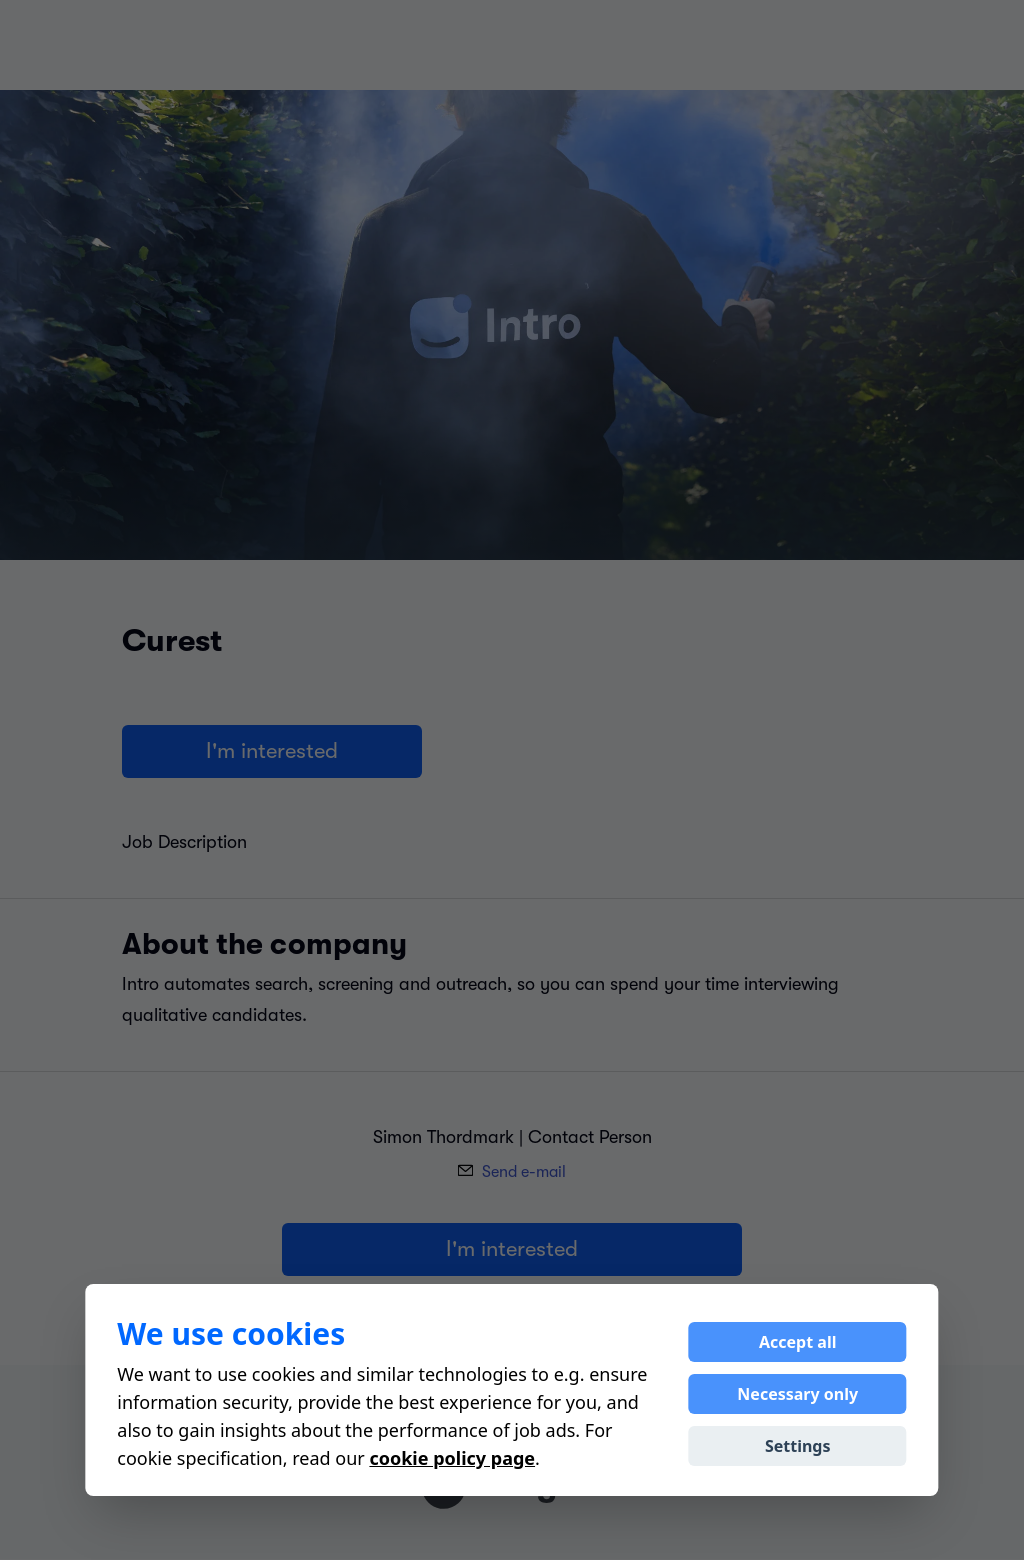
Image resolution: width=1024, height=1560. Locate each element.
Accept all (797, 1342)
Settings (798, 1446)
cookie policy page (452, 1458)
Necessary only (797, 1394)
